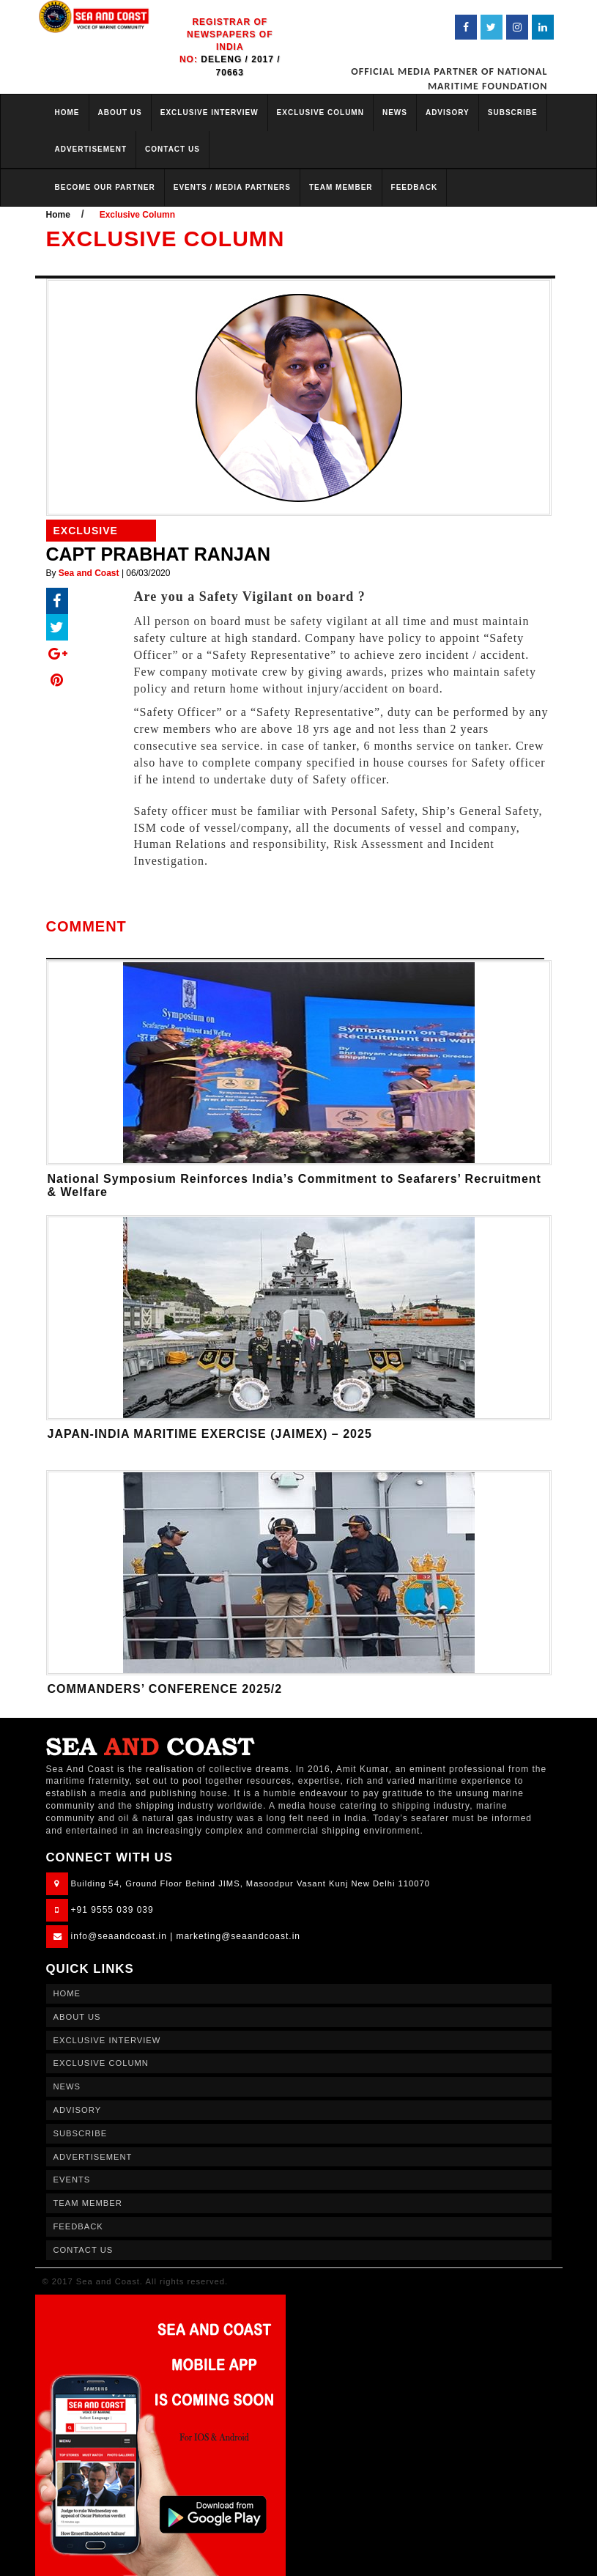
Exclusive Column (137, 215)
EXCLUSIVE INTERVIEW (209, 112)
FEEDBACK (414, 187)
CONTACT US (172, 149)
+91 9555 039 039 (112, 1910)
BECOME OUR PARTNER (105, 187)
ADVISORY (448, 112)
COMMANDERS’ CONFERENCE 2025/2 (165, 1689)
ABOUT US (120, 112)
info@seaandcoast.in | (122, 1936)
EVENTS (72, 2179)
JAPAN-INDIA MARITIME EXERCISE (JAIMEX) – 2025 (210, 1434)
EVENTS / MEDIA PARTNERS (232, 187)
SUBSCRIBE (513, 112)
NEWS (394, 112)
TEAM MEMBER (341, 187)
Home (58, 215)
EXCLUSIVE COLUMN (320, 112)
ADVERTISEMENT (91, 149)
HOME (67, 112)
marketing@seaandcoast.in (238, 1936)
